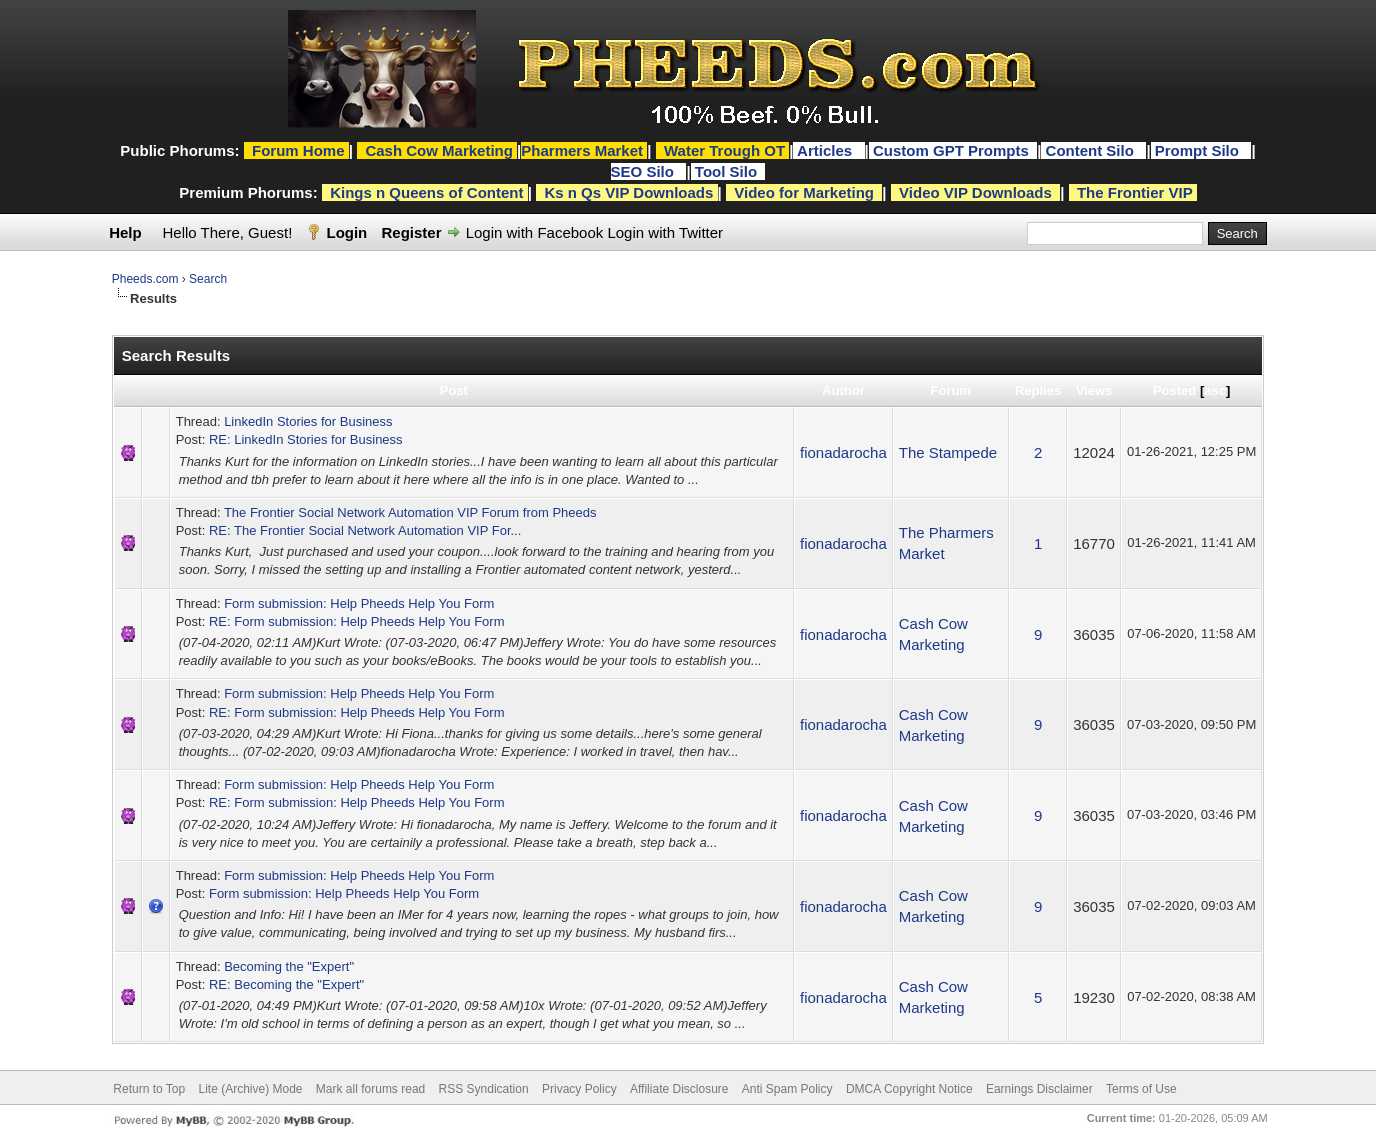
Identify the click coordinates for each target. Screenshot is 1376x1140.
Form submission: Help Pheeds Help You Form (359, 603)
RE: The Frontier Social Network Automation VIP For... (365, 530)
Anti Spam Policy (787, 1089)
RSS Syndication (484, 1089)
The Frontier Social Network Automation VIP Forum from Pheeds (410, 512)
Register (411, 232)
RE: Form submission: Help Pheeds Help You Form (357, 621)
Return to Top (149, 1089)
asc (1215, 390)
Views (1094, 390)
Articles (826, 150)
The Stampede (948, 452)
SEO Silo (645, 171)
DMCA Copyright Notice (909, 1089)
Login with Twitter (665, 232)
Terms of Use (1141, 1089)
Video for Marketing (804, 192)
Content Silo (1092, 150)
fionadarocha (843, 452)
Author (843, 390)
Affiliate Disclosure (679, 1089)
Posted (1174, 390)
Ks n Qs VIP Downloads (628, 192)
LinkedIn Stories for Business (308, 421)
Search (208, 279)
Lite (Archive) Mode (250, 1089)
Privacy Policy (579, 1089)
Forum (951, 390)
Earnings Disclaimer (1039, 1089)
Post (454, 390)
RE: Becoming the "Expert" (286, 984)
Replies (1038, 390)
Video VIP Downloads (975, 192)
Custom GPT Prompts (951, 150)
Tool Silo (728, 171)
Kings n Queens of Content (426, 192)
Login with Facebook (535, 232)
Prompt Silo (1199, 150)
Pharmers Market (582, 150)
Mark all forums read (370, 1089)
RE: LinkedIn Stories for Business (306, 439)
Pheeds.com (145, 279)
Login (346, 232)
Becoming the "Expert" (289, 966)
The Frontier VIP (1135, 192)
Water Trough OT (724, 150)
